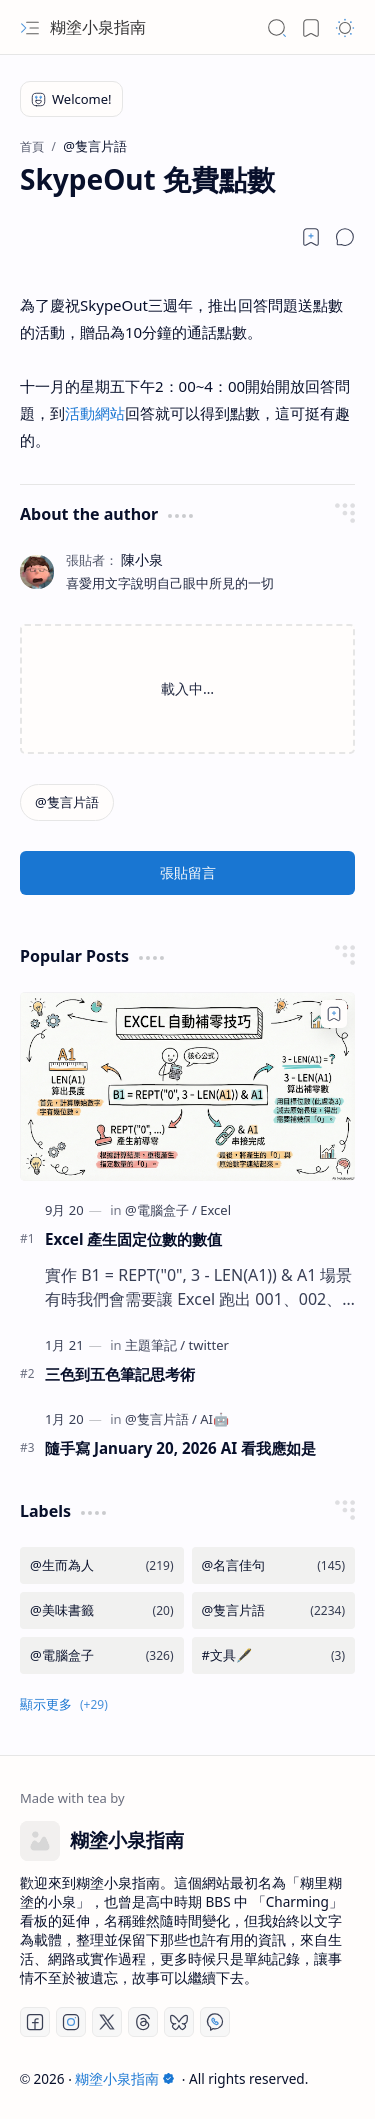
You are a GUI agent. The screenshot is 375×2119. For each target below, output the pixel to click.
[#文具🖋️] (274, 1655)
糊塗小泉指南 (98, 27)
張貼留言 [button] (188, 872)
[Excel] (215, 1210)
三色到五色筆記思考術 (120, 1374)
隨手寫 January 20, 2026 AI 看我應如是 (180, 1448)
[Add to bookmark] (334, 1014)
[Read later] (311, 237)
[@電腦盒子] (161, 1210)
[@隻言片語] (67, 802)
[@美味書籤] (102, 1610)
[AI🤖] (214, 1419)
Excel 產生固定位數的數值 (133, 1239)
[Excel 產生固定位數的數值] (187, 1086)
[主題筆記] (155, 1345)
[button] (30, 28)
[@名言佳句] (274, 1565)
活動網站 (95, 413)
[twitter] (209, 1345)
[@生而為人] (102, 1565)
